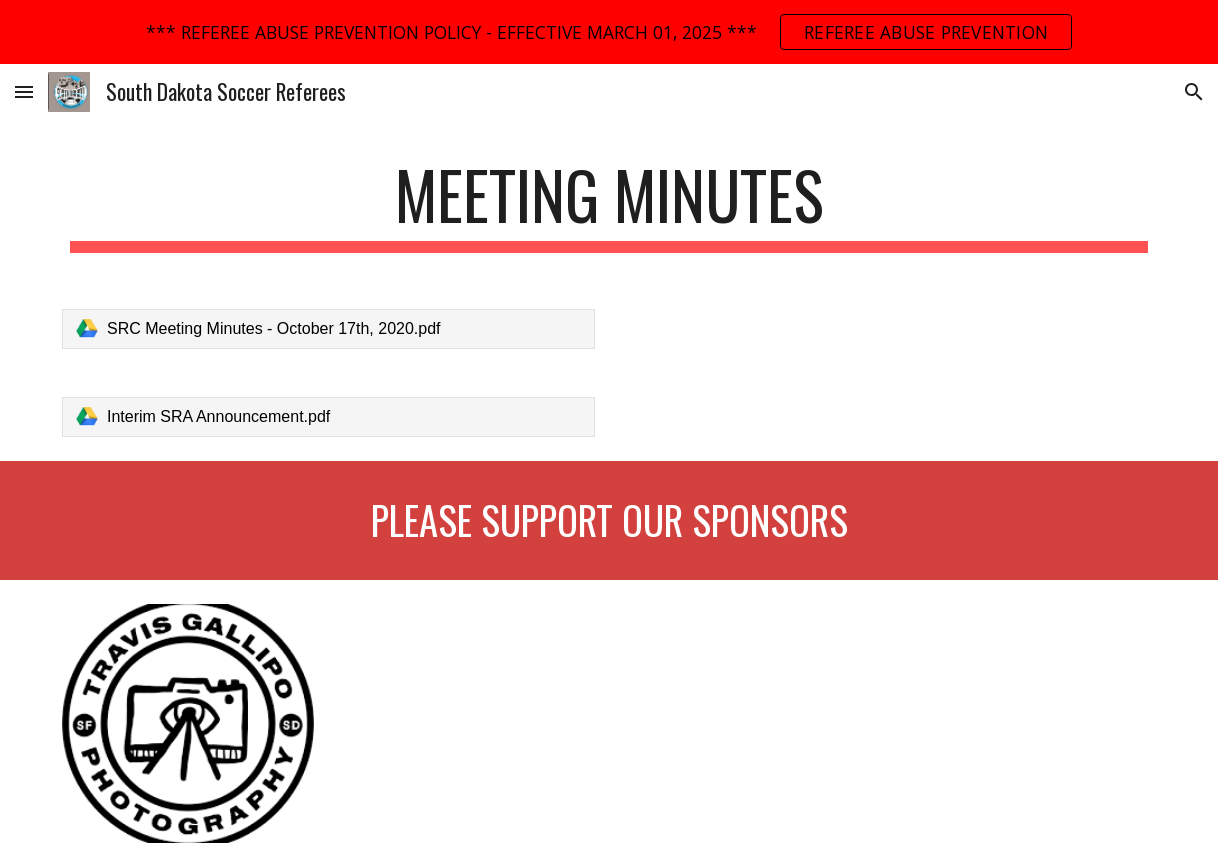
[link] (328, 329)
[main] (609, 204)
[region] (609, 32)
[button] (24, 91)
